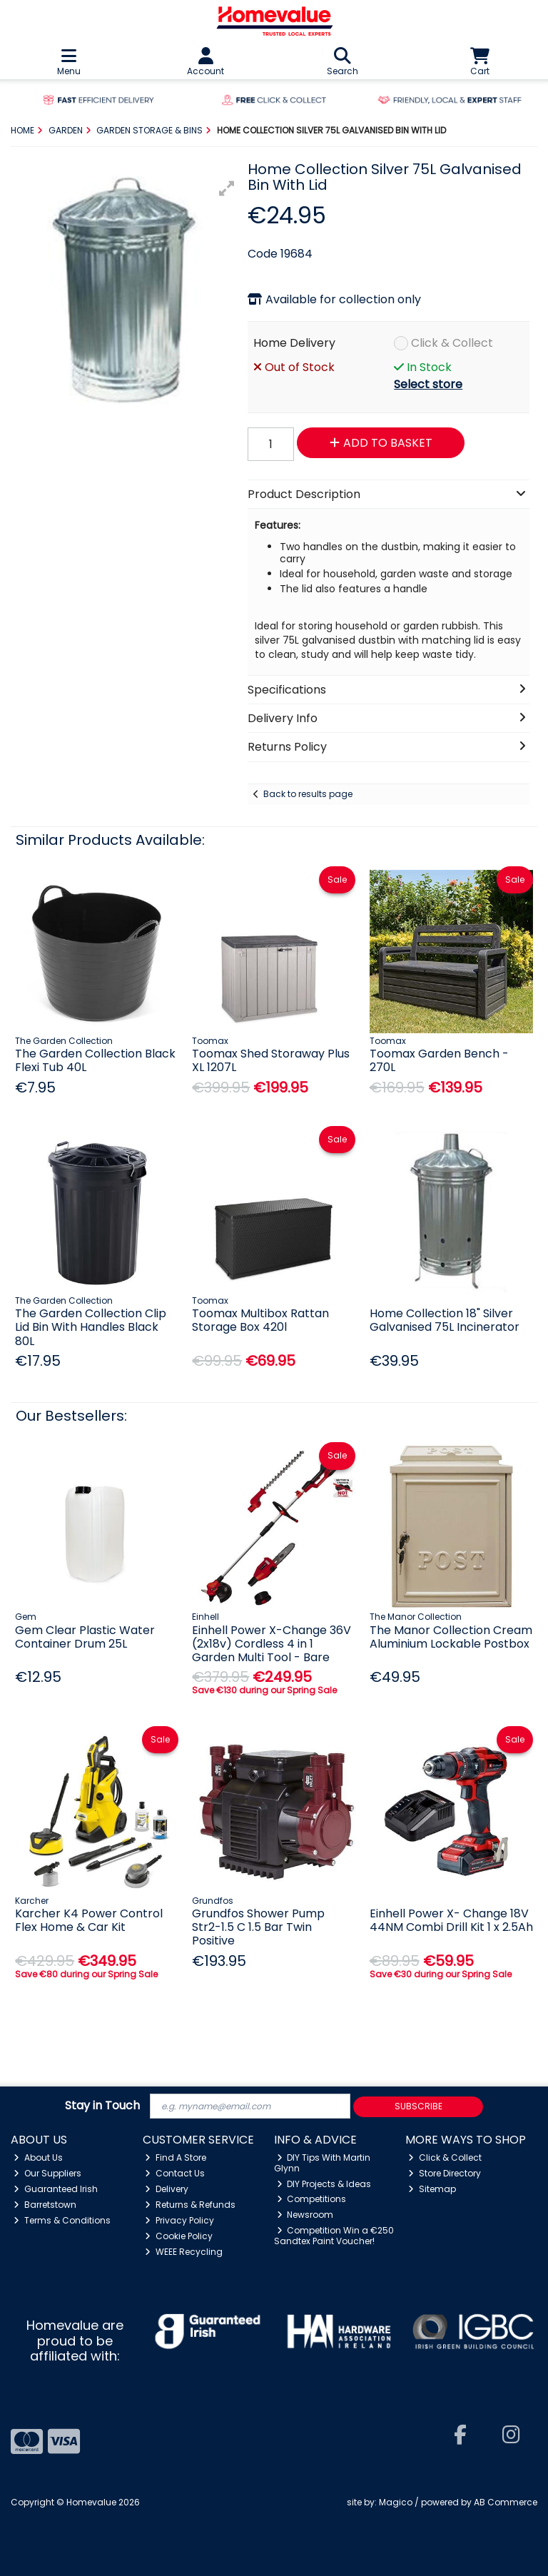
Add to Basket (381, 443)
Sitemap (432, 2189)
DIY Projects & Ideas (324, 2184)
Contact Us (175, 2173)
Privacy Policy (179, 2220)
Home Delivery (294, 343)
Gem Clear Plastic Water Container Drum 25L (85, 1637)
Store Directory (444, 2173)
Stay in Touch (102, 2106)
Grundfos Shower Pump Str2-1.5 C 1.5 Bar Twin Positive (258, 1927)
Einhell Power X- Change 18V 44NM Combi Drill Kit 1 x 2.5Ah (451, 1920)
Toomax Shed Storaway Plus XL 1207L (271, 1060)
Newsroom (305, 2215)
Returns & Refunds (190, 2205)
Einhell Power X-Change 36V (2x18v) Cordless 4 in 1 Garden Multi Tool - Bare (271, 1643)
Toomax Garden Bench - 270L (439, 1060)
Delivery (166, 2189)
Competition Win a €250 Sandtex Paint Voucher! (334, 2235)
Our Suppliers (47, 2173)
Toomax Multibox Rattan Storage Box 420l (260, 1320)
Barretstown (45, 2205)
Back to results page (307, 794)
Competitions (312, 2199)
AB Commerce (505, 2502)
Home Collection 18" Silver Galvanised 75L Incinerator (444, 1320)
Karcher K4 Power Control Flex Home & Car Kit (89, 1920)
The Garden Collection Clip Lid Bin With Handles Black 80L (90, 1327)
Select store (428, 384)
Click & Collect (452, 343)
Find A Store (175, 2157)
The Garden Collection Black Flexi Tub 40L (95, 1060)
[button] (226, 188)
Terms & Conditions (62, 2220)
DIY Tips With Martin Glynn (322, 2162)
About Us (38, 2157)
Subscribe (418, 2106)
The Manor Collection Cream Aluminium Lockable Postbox (451, 1637)
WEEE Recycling (184, 2252)
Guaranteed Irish (56, 2189)
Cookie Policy (179, 2236)
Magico (395, 2502)
